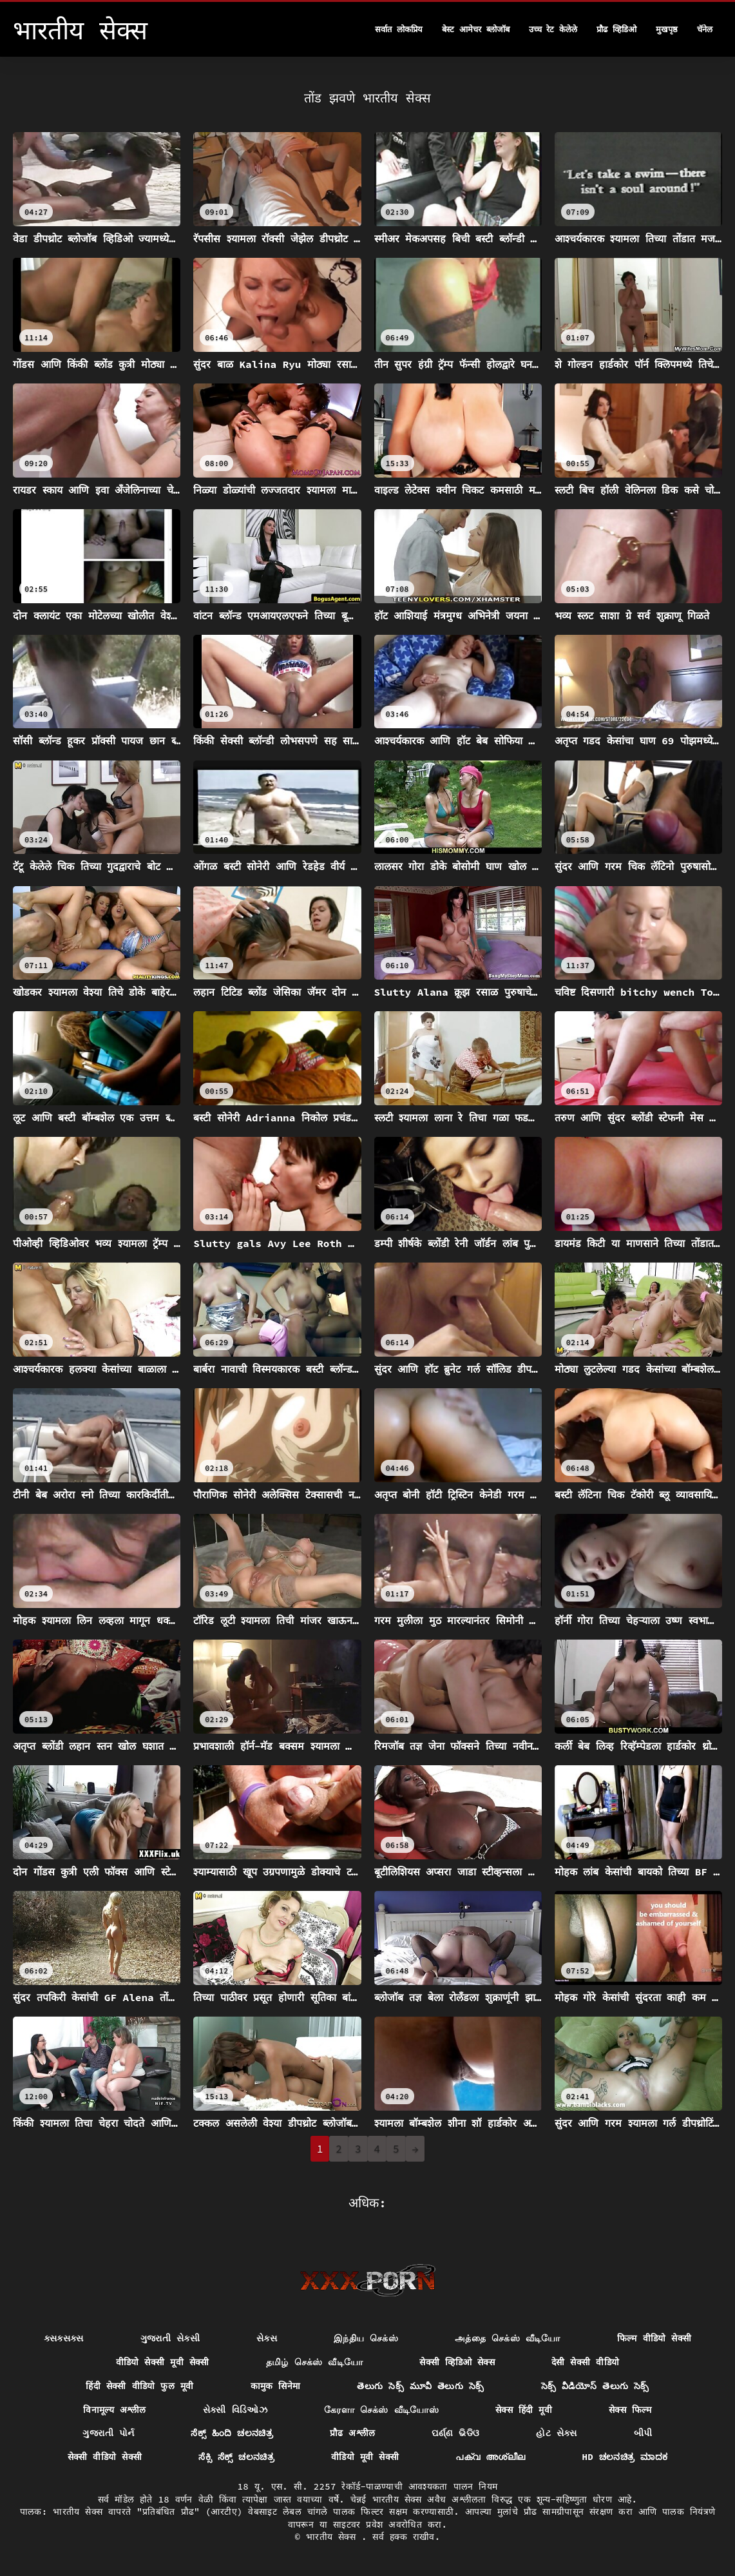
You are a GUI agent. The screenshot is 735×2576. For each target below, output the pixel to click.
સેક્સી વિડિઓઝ (235, 2410)
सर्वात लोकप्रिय (399, 29)
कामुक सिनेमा (276, 2386)
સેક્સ (266, 2338)
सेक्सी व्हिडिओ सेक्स (457, 2362)
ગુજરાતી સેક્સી (170, 2338)
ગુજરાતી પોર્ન (108, 2433)
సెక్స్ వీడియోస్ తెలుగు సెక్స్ (595, 2386)
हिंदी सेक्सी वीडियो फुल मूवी (139, 2386)
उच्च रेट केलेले (553, 29)
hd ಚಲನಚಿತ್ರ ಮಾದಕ (625, 2457)
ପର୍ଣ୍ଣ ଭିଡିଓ (455, 2433)
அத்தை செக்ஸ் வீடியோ (507, 2338)
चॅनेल (704, 29)
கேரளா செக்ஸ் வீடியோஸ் (381, 2410)
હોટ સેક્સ (556, 2433)
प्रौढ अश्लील (353, 2433)
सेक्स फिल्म (630, 2410)
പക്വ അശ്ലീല (490, 2457)
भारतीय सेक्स (333, 2536)
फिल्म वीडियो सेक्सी (654, 2338)
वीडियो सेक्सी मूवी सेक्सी (162, 2362)
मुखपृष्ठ (667, 29)
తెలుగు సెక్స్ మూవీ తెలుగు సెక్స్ (420, 2386)
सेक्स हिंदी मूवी (523, 2410)
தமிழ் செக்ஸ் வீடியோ (314, 2362)
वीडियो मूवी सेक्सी (365, 2457)
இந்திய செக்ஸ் (366, 2338)
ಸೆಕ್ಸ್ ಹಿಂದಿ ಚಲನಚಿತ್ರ (232, 2433)
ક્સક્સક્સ (64, 2338)
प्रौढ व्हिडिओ (616, 29)
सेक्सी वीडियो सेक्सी (105, 2457)
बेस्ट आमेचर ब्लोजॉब (476, 29)
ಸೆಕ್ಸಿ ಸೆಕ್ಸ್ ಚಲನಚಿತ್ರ (236, 2457)
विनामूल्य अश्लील (114, 2410)
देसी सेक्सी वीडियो (585, 2362)
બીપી (643, 2433)
